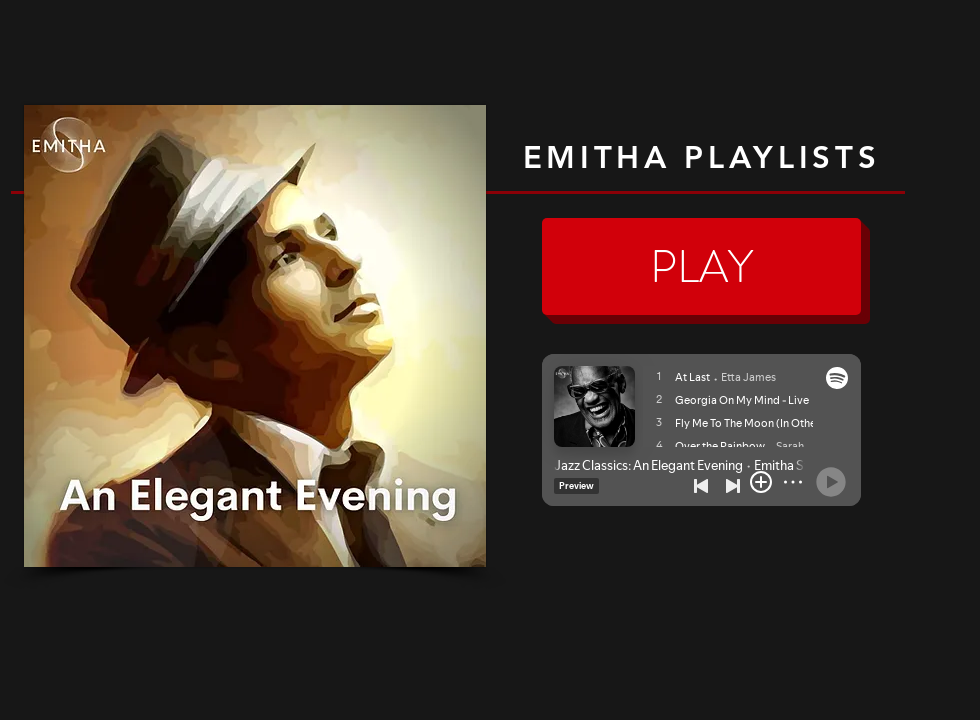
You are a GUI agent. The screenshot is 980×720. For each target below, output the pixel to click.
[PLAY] (701, 266)
